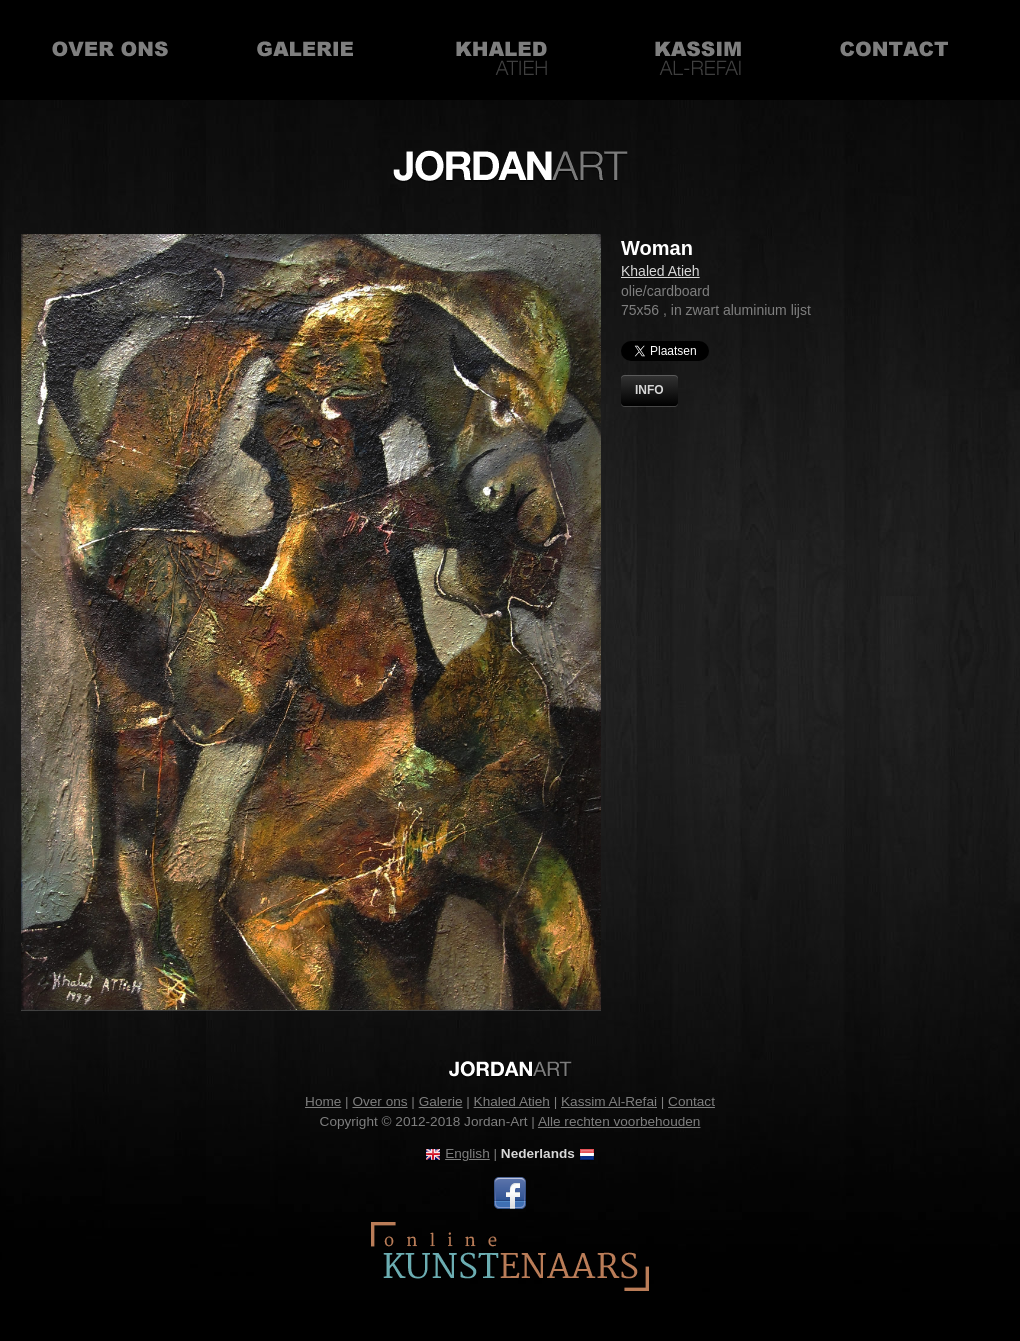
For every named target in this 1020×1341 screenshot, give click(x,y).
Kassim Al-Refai (698, 50)
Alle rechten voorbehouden (619, 1121)
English (467, 1153)
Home (323, 1101)
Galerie (306, 50)
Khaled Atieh (502, 50)
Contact (894, 50)
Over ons (110, 50)
